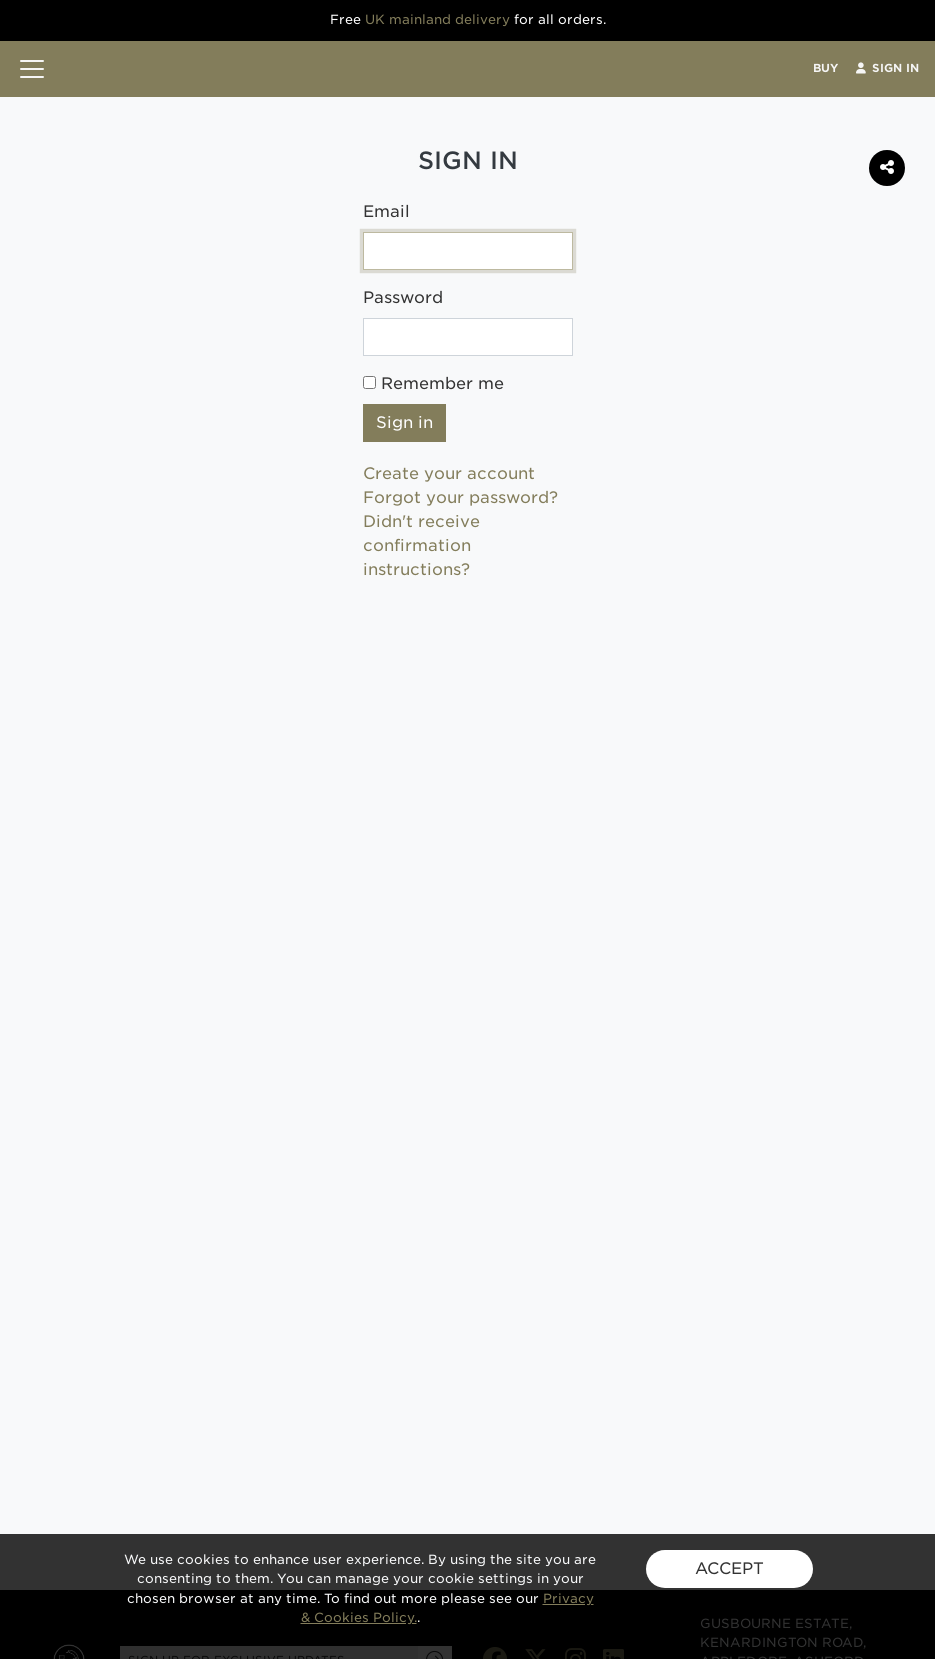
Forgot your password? (460, 497)
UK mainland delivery (437, 19)
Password (403, 297)
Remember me (433, 383)
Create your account (449, 473)
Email (386, 211)
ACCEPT (729, 1568)
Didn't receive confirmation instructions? (421, 545)
